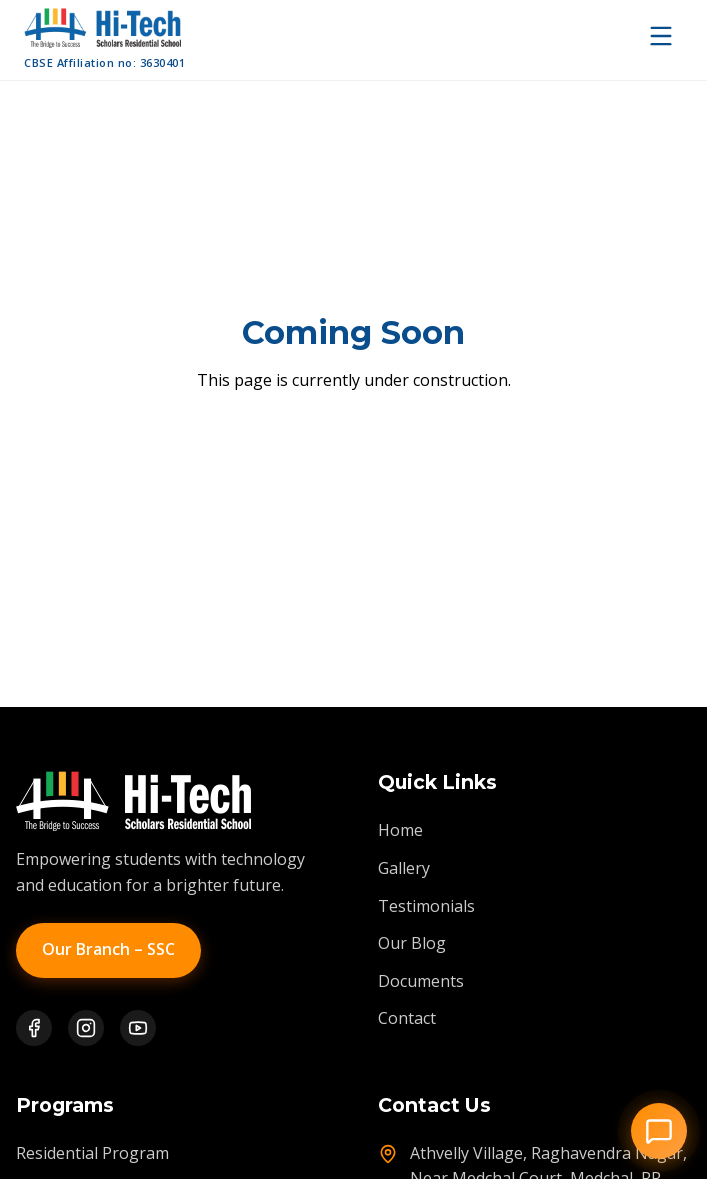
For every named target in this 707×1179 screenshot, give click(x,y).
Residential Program (92, 1153)
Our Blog (412, 943)
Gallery (404, 868)
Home (400, 830)
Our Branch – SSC (108, 949)
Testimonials (426, 906)
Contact (407, 1018)
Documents (421, 981)
